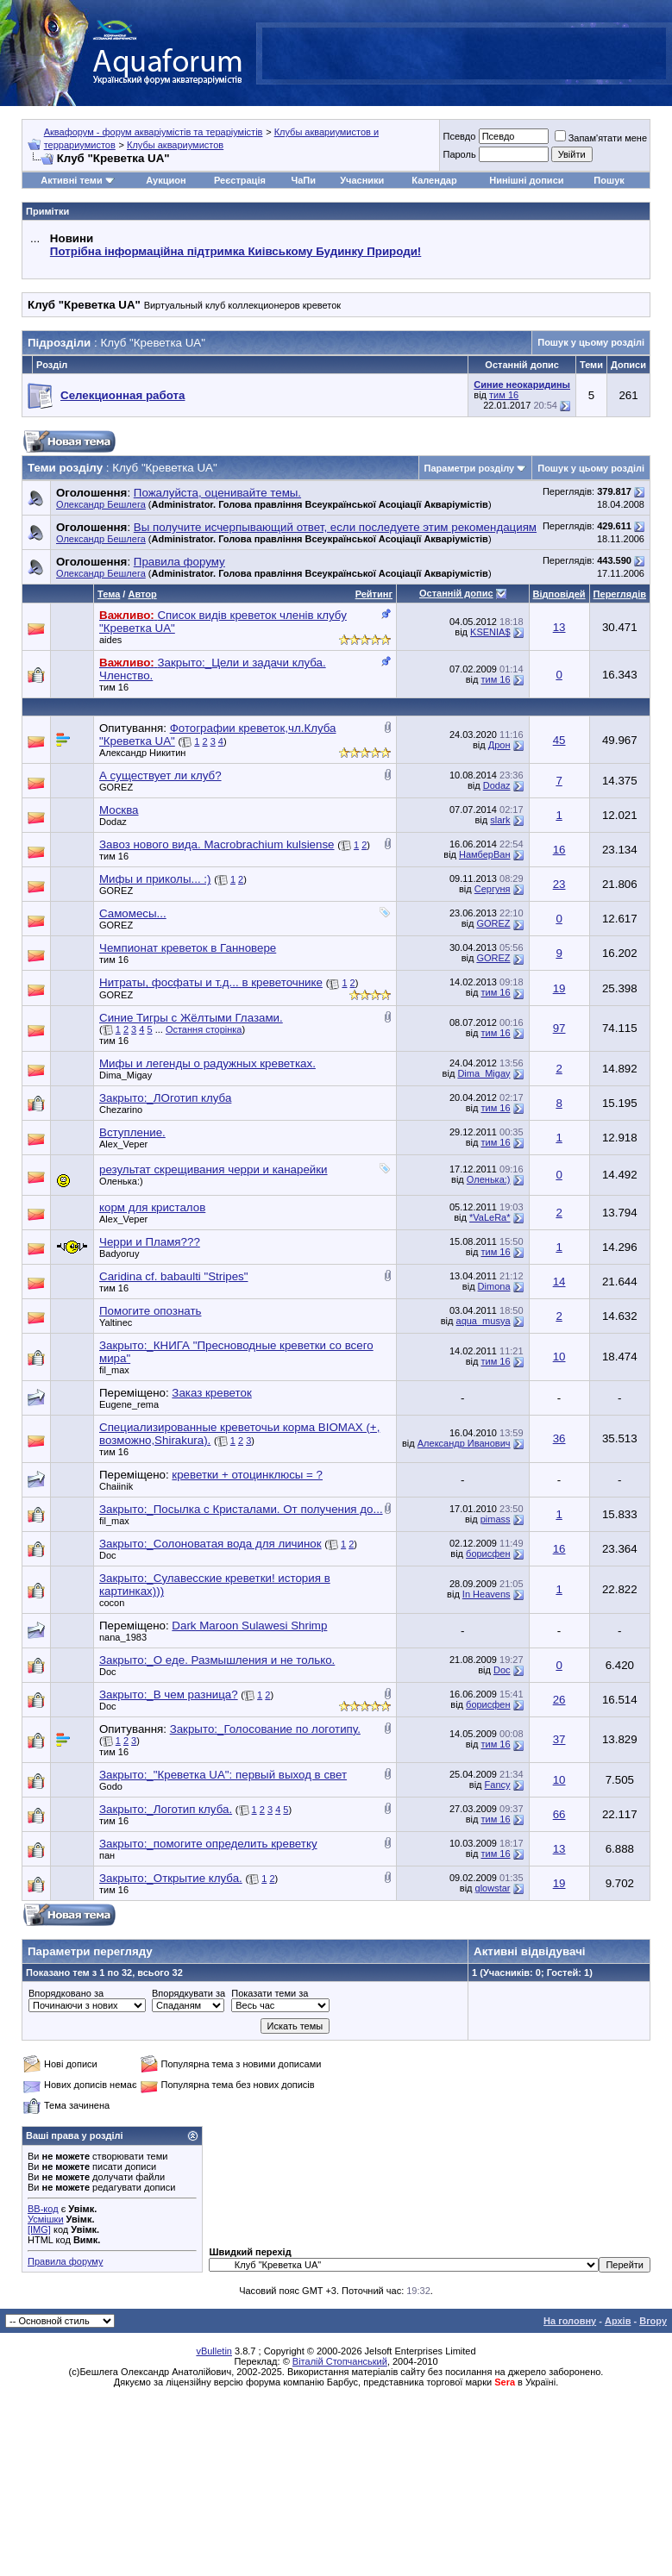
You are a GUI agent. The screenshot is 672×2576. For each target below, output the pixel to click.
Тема (108, 594)
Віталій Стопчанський (339, 2361)
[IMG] (39, 2229)
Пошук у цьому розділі (590, 342)
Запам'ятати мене (601, 138)
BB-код (43, 2209)
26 (559, 1699)
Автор (142, 594)
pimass (495, 1519)
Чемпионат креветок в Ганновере (187, 947)
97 (559, 1028)
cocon (111, 1602)
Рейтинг (374, 594)
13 (559, 627)
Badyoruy (119, 1253)
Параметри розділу (469, 468)
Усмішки (46, 2219)
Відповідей (559, 594)
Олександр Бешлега (101, 504)
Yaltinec (115, 1322)
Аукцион (165, 180)
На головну (569, 2321)
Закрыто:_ (165, 1097)
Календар (433, 180)
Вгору (653, 2321)
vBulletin (214, 2351)
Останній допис (456, 593)
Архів (618, 2321)
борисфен (488, 1553)
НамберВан (484, 854)
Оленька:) (121, 1181)
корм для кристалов (152, 1207)
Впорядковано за (66, 1993)
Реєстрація (240, 180)
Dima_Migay (125, 1075)
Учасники (362, 180)
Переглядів (619, 594)
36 (559, 1438)
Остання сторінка (204, 1029)
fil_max (114, 1370)
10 (559, 1356)
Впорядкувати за (188, 1993)
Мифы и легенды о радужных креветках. (207, 1063)
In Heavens (486, 1594)
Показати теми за (269, 1993)
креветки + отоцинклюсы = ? (247, 1474)
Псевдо (459, 136)
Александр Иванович (464, 1443)
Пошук (608, 180)
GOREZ (116, 787)
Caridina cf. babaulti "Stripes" (173, 1276)
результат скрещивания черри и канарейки (213, 1169)
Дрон (499, 745)
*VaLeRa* (490, 1217)
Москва (119, 809)
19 (559, 988)
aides (110, 640)
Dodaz (497, 785)
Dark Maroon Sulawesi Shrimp (249, 1625)
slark (500, 820)
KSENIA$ (490, 632)
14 (559, 1281)
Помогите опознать (150, 1310)
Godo (110, 1786)
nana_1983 (123, 1637)
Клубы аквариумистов (175, 145)
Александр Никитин (142, 752)
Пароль (459, 154)
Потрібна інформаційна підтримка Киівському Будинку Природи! (235, 251)
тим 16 (503, 395)
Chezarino (120, 1109)
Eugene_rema (129, 1404)
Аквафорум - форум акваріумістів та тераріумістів (153, 132)
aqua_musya (483, 1321)
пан (107, 1855)
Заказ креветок (211, 1392)
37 (559, 1739)
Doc (107, 1555)
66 (559, 1814)
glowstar (493, 1888)
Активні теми (71, 180)
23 (559, 884)
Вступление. (132, 1132)
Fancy (498, 1784)
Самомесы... (132, 913)
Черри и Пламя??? (149, 1241)
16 (559, 849)
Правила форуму (65, 2261)
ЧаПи (303, 180)
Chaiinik (116, 1486)
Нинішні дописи (526, 180)
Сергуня (492, 889)
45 (559, 740)
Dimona (494, 1286)
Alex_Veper (123, 1144)
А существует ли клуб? (160, 775)
